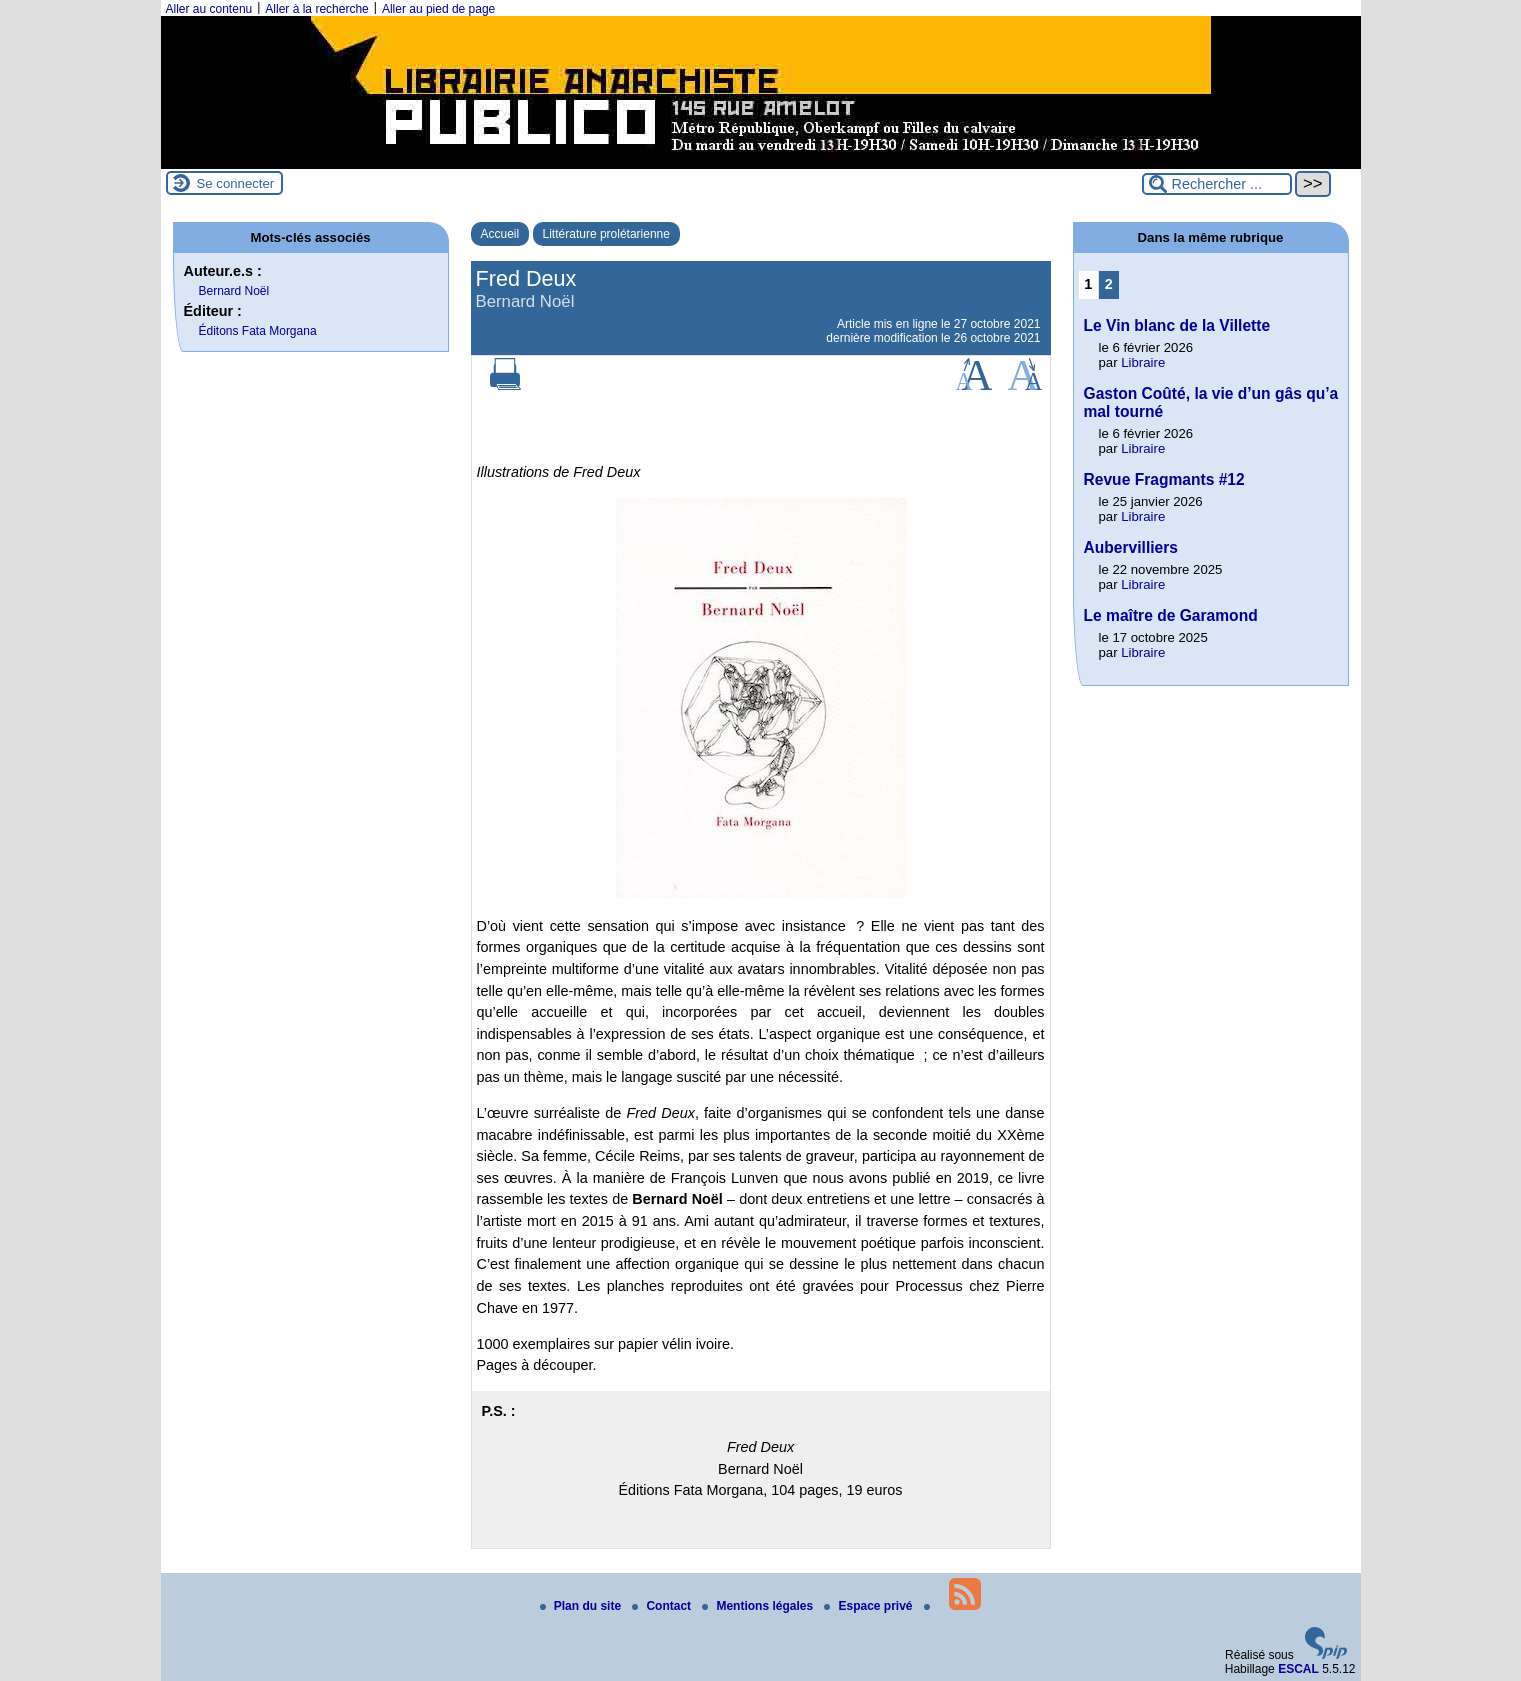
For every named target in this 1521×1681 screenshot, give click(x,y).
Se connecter (236, 183)
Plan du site (582, 1606)
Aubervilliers (1131, 547)
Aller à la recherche (316, 9)
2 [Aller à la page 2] (1109, 284)
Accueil (500, 234)
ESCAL (1298, 1669)
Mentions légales (759, 1606)
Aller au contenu (209, 9)
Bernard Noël (234, 291)
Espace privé (869, 1606)
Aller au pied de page (438, 9)
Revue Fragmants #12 (1164, 479)
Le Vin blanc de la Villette (1177, 325)
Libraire (1143, 362)
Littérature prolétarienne (606, 234)
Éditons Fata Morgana (258, 331)
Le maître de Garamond (1171, 615)
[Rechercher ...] (1217, 184)
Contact (663, 1606)
